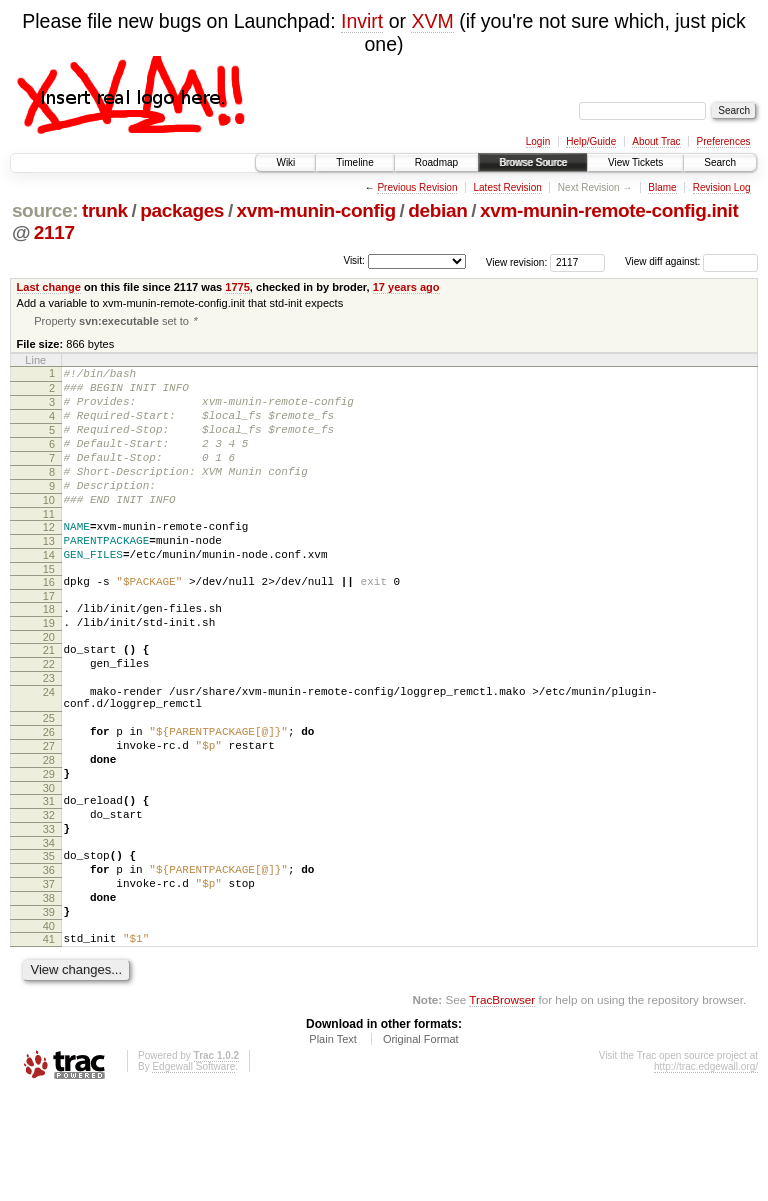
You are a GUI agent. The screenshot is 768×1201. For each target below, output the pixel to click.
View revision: (517, 261)
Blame (662, 187)
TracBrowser (502, 1106)
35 (49, 945)
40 (49, 1030)
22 (49, 717)
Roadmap (436, 162)
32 (49, 898)
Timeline (354, 162)
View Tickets (635, 162)
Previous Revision (417, 187)
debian (437, 210)
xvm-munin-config (316, 210)
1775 (237, 287)
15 (49, 610)
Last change (49, 287)
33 (49, 915)
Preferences (724, 141)
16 (49, 623)
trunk (105, 210)
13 (49, 576)
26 (49, 800)
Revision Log (722, 187)
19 (49, 670)
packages (182, 210)
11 (49, 546)
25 (49, 783)
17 (49, 640)
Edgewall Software (193, 1173)
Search (720, 162)
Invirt (362, 21)
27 (49, 817)
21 (49, 700)
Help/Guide (591, 141)
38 (49, 996)
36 (49, 962)
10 (49, 529)
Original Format (421, 1146)
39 (49, 1013)
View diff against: (691, 261)
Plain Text (333, 1146)
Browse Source (533, 162)
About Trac (656, 141)
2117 (54, 232)
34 (49, 932)
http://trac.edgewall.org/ (706, 1173)
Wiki (285, 162)
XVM (432, 21)
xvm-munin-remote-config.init (609, 210)
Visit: (354, 260)
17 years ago (406, 287)
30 (49, 868)
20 (49, 687)
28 (49, 834)
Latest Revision (507, 187)
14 (49, 593)
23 (49, 734)
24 (49, 751)
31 (49, 881)
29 (49, 851)
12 (49, 559)
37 (49, 979)
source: (45, 210)
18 (49, 653)
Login (538, 141)
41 (49, 1043)
